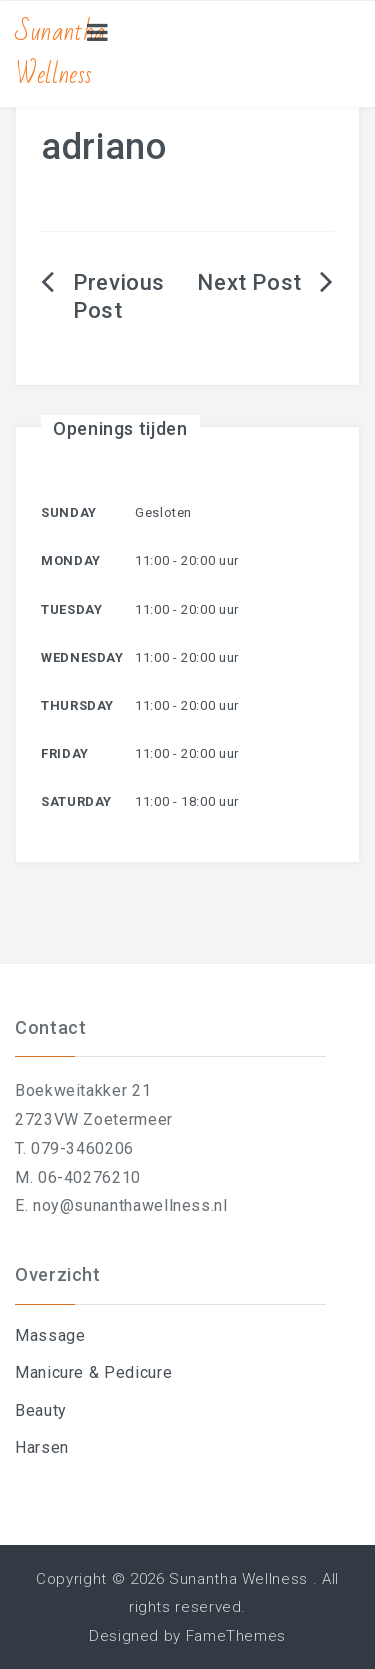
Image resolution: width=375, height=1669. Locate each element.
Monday (71, 560)
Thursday (77, 705)
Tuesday (71, 609)
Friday (65, 753)
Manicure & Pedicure (93, 1372)
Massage (50, 1335)
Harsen (42, 1447)
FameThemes (236, 1636)
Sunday (69, 512)
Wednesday (82, 657)
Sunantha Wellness (60, 53)
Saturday (76, 801)
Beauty (41, 1410)
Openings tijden (120, 428)
